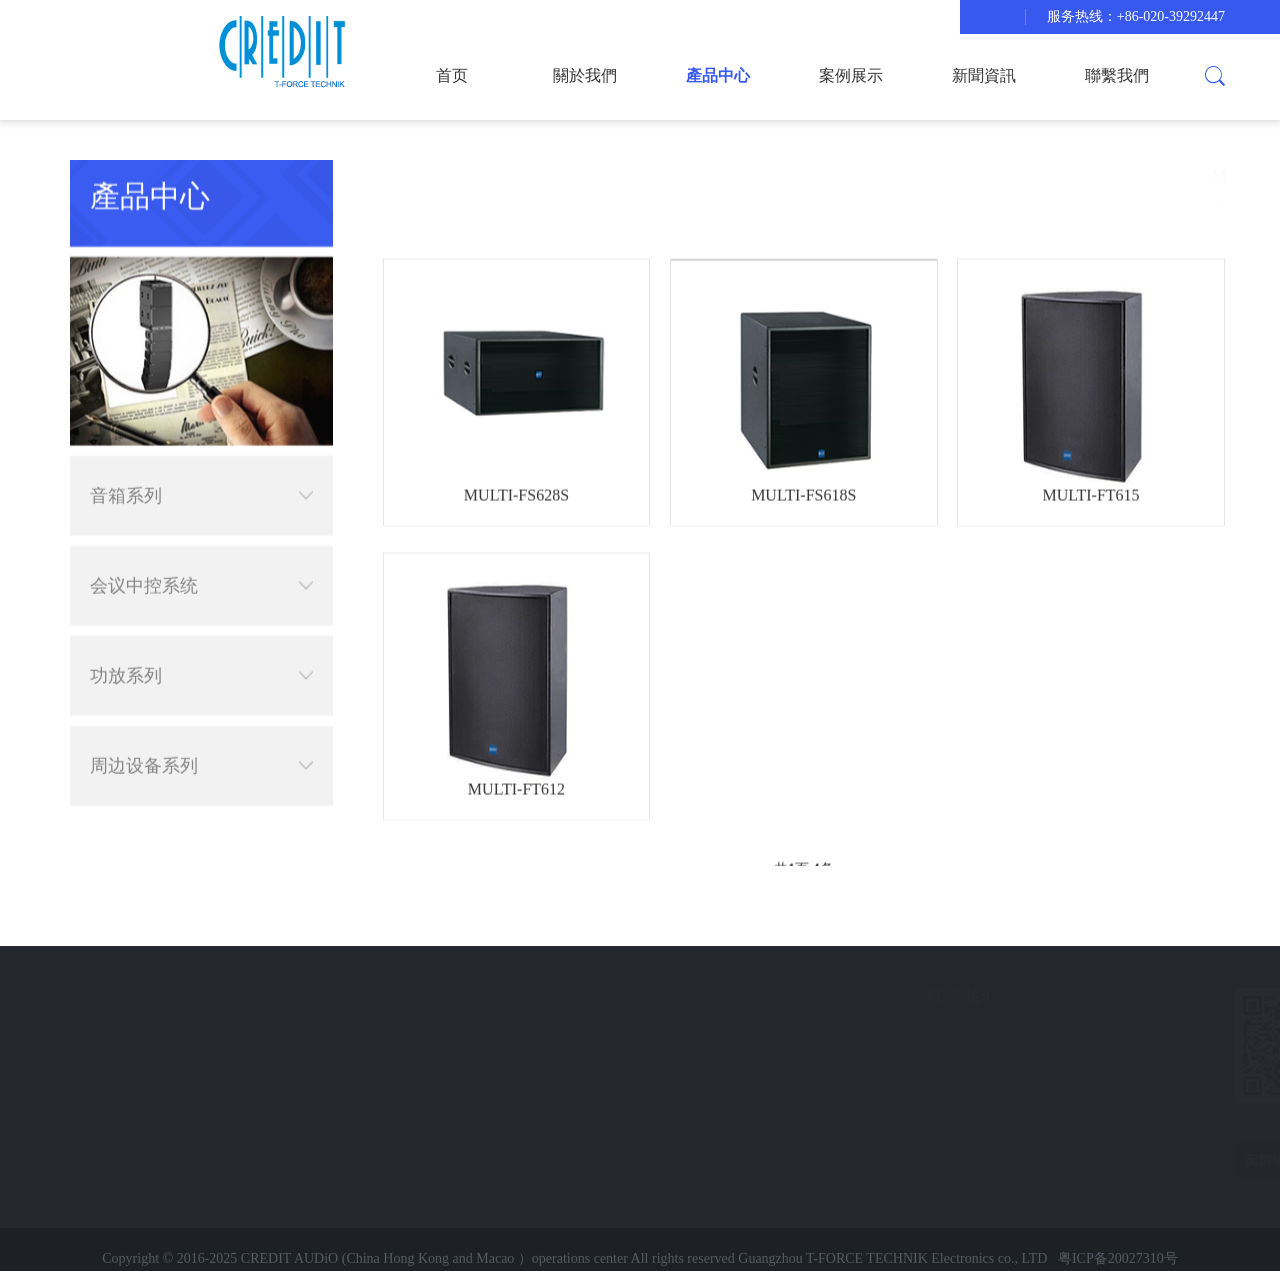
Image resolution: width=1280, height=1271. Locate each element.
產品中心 (718, 75)
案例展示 (851, 75)
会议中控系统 (201, 558)
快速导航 (159, 996)
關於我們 (585, 75)
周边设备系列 (201, 738)
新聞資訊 (984, 75)
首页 (452, 75)
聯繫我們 (1117, 75)
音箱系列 (201, 468)
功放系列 (201, 648)
